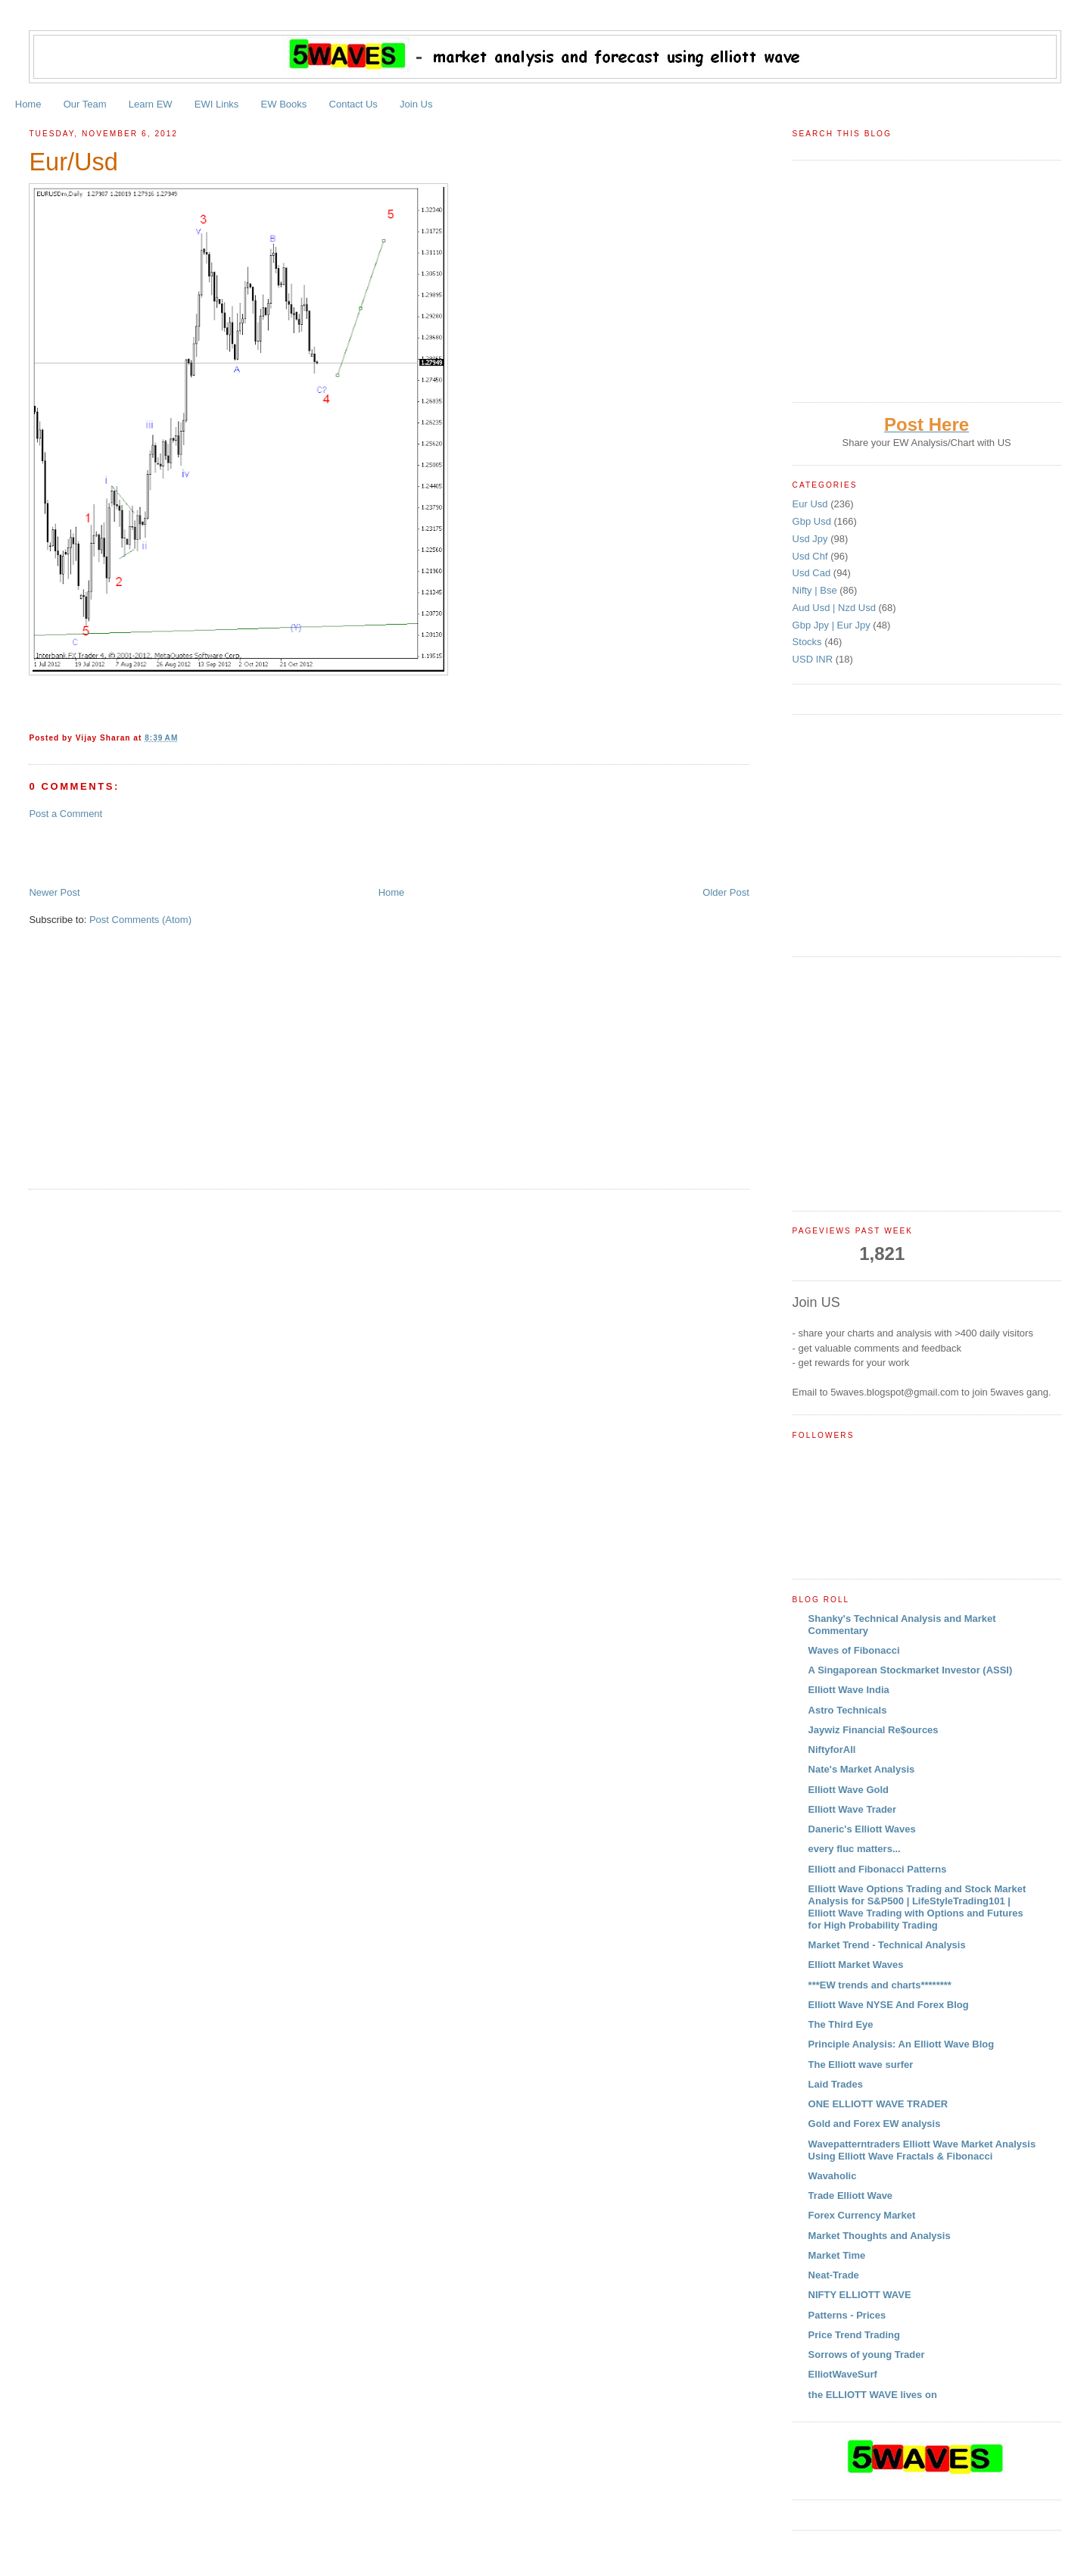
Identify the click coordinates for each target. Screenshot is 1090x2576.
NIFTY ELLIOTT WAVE (859, 2294)
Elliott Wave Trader (852, 1809)
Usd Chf (812, 556)
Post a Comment (65, 813)
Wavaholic (832, 2175)
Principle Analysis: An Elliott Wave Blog (901, 2044)
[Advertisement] (206, 852)
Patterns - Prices (847, 2315)
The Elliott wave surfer (861, 2064)
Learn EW (151, 104)
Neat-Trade (833, 2275)
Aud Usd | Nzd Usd (836, 607)
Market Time (837, 2255)
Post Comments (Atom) (140, 919)
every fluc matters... (854, 1848)
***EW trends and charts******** (879, 1985)
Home (28, 104)
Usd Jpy (812, 538)
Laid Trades (835, 2084)
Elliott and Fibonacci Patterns (877, 1869)
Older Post (725, 892)
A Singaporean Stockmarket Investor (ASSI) (910, 1670)
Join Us (416, 104)
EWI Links (217, 104)
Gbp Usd (813, 521)
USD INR (814, 659)
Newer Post (54, 892)
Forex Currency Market (862, 2215)
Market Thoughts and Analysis (879, 2235)
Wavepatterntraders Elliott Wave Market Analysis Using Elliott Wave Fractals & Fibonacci (922, 2150)
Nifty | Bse (816, 590)
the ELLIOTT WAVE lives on (872, 2394)
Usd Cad (813, 573)
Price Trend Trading (854, 2335)
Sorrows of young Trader (866, 2354)
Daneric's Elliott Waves (862, 1829)
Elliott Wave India (848, 1689)
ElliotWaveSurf (842, 2374)
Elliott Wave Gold (848, 1789)
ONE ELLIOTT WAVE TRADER (878, 2104)
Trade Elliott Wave (850, 2195)
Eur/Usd (73, 162)
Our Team (85, 104)
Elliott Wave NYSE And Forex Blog (888, 2004)
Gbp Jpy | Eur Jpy (833, 625)
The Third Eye (841, 2024)
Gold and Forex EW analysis (874, 2123)
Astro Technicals (847, 1710)
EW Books (284, 104)
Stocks (809, 641)
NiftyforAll (832, 1749)
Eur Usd (812, 504)
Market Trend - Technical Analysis (887, 1945)
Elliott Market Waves (856, 1964)
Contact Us (353, 104)
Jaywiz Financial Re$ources (873, 1730)
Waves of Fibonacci (854, 1650)
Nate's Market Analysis (861, 1769)
